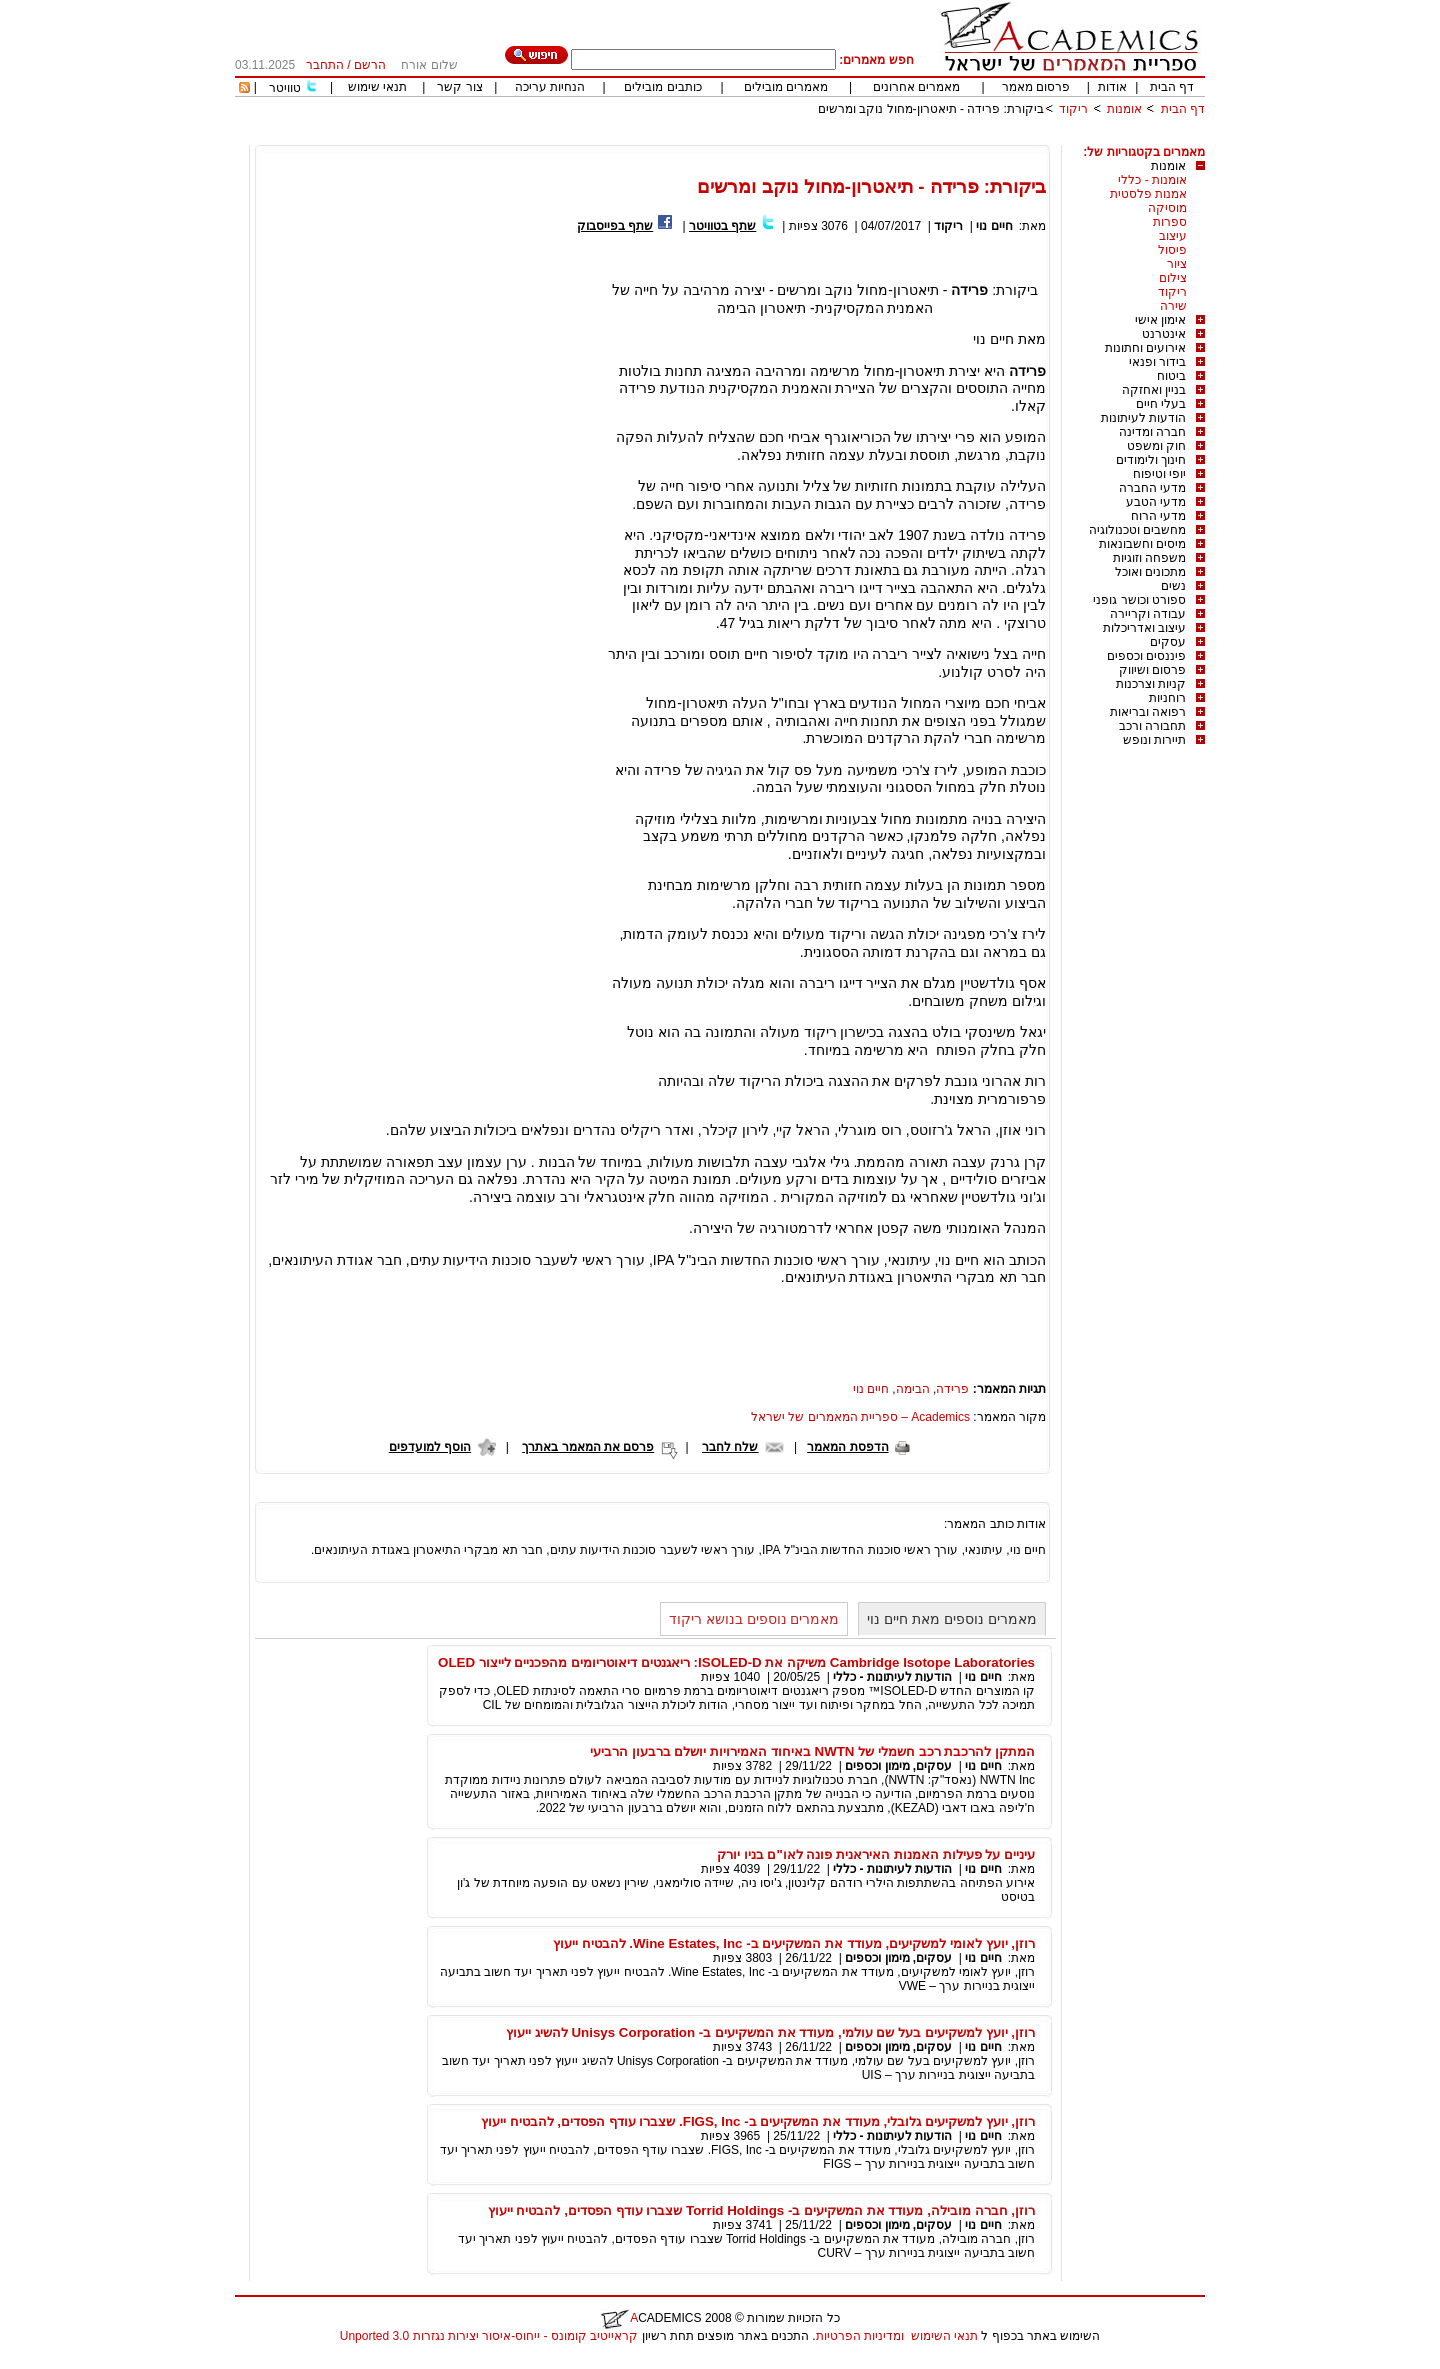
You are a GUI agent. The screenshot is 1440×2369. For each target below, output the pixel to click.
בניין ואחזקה (1154, 390)
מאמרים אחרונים (916, 87)
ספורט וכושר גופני (1139, 600)
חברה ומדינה (1152, 432)
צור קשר (459, 87)
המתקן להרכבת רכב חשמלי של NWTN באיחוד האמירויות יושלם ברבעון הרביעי (812, 1751)
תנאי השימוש (944, 2336)
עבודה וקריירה (1148, 614)
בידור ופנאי (1157, 362)
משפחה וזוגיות (1149, 558)
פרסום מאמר (1036, 87)
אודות (1112, 87)
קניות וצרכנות (1151, 684)
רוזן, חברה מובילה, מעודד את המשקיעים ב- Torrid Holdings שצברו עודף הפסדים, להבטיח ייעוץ (761, 2210)
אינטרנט (1164, 334)
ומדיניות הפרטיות (860, 2336)
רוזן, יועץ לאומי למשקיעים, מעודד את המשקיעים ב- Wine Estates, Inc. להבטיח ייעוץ (794, 1943)
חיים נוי (994, 226)
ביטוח (1171, 376)
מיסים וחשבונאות (1142, 544)
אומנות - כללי (1152, 180)
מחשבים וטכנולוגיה (1137, 530)
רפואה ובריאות (1148, 712)
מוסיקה (1167, 208)
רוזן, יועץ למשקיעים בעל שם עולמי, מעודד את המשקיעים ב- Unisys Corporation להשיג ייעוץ (770, 2032)
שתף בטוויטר (722, 226)
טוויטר (285, 88)
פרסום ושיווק (1152, 670)
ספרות (1170, 222)
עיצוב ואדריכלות (1144, 628)
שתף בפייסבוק (615, 226)
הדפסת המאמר (847, 1447)
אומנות (1124, 109)
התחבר (325, 65)
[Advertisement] (841, 137)
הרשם (370, 65)
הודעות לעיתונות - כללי (892, 1677)
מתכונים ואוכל (1150, 572)
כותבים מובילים (662, 87)
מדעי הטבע (1156, 502)
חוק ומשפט (1156, 446)
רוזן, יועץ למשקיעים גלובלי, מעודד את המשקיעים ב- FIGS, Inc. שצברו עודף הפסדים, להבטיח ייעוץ (758, 2121)
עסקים (1168, 642)
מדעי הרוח (1158, 516)
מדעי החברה (1152, 488)
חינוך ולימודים (1151, 460)
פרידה (952, 1389)
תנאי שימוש (377, 87)
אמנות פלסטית (1148, 194)
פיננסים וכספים (1146, 656)
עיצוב (1173, 236)
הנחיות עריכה (550, 87)
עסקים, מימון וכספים (898, 1766)
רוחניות (1167, 698)
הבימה (913, 1389)
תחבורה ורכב (1152, 726)
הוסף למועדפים (430, 1447)
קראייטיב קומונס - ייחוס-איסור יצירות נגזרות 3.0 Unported (489, 2336)
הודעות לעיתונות (1143, 418)
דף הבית (1172, 87)
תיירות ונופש (1154, 740)
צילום (1173, 278)
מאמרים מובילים (786, 87)
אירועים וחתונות (1145, 348)
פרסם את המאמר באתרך (588, 1447)
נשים (1173, 586)
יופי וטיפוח (1159, 474)
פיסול (1172, 250)
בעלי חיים (1161, 404)
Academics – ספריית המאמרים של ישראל (860, 1417)
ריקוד (1073, 109)
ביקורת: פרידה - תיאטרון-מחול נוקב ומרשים (931, 109)
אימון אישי (1160, 320)
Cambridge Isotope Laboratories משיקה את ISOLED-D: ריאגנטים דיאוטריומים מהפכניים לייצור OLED (736, 1662)
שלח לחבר (730, 1447)
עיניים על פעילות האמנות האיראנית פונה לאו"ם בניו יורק (876, 1854)
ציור (1177, 264)
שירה (1173, 306)
